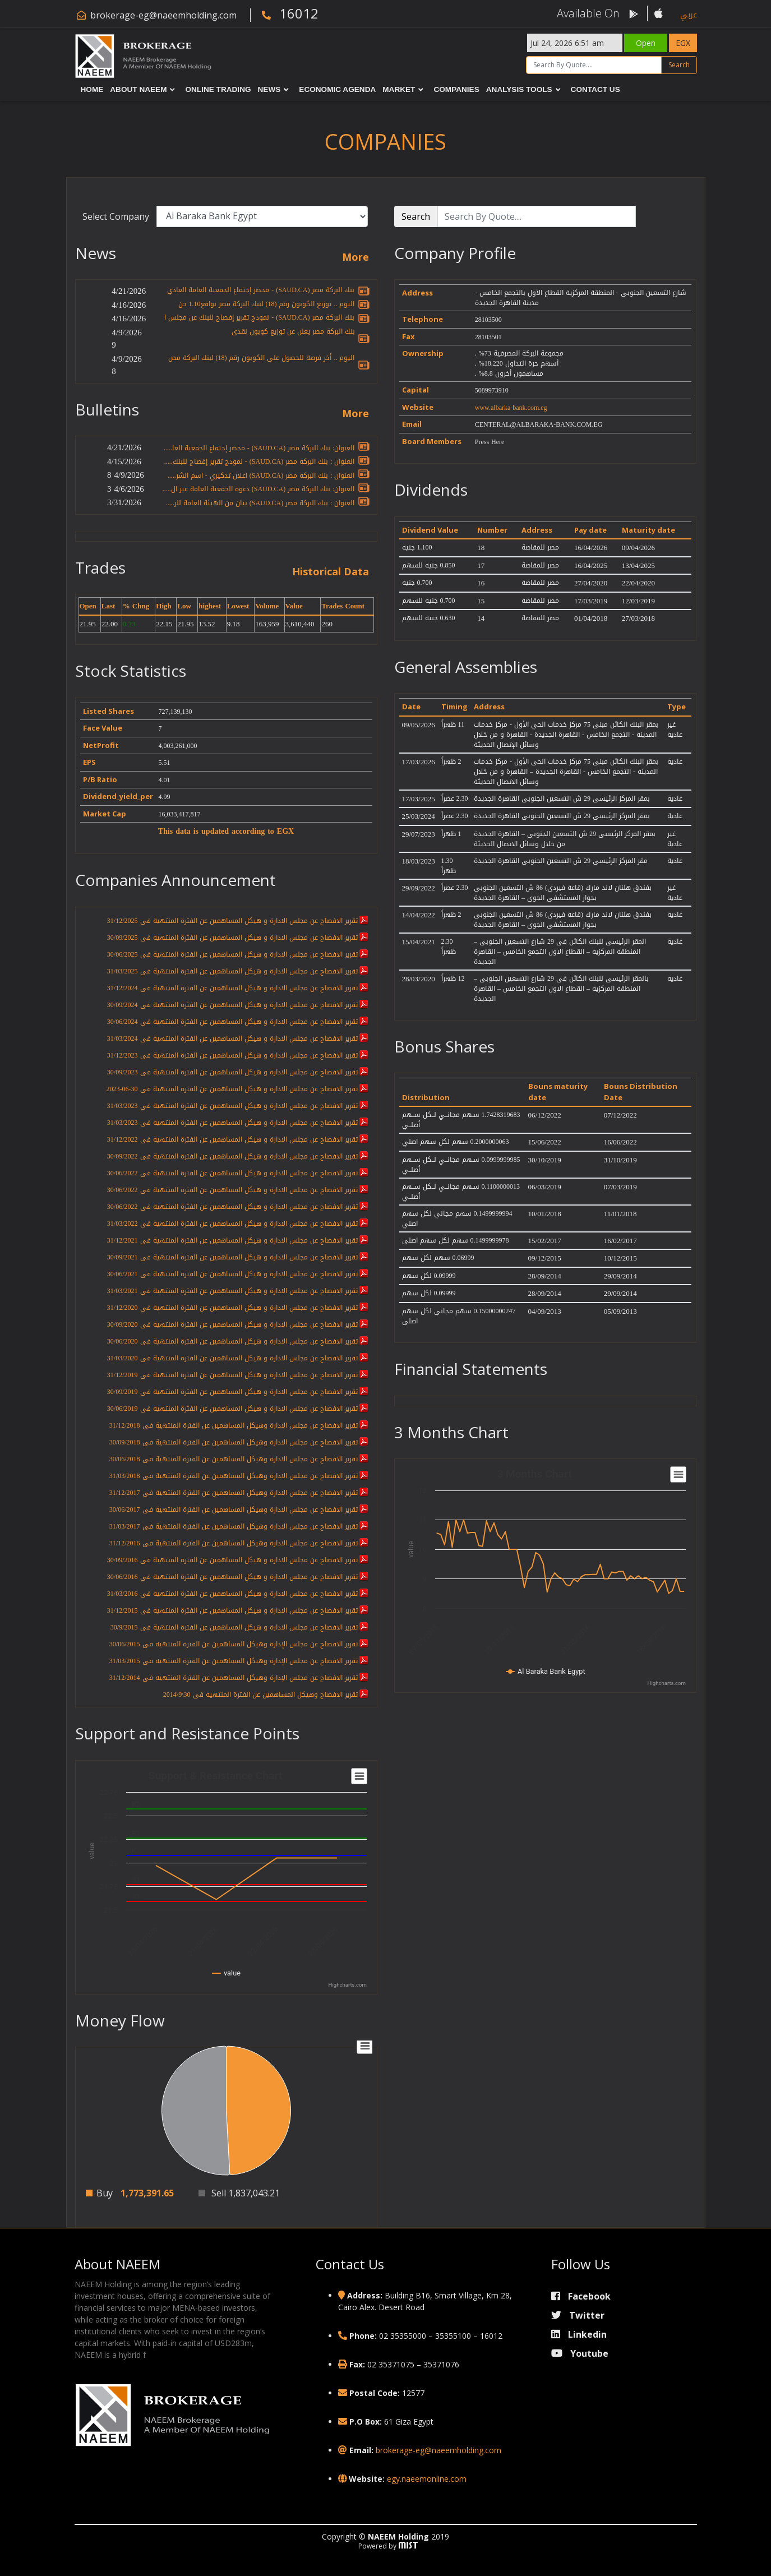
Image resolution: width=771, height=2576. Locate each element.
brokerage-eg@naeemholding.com (163, 15)
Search (679, 65)
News (269, 89)
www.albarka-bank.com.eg (511, 407)
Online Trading (218, 89)
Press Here (490, 442)
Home (92, 89)
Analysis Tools (519, 89)
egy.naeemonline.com (427, 2478)
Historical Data (330, 572)
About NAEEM (138, 89)
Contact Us (595, 89)
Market (398, 89)
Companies (456, 89)
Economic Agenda (337, 89)
